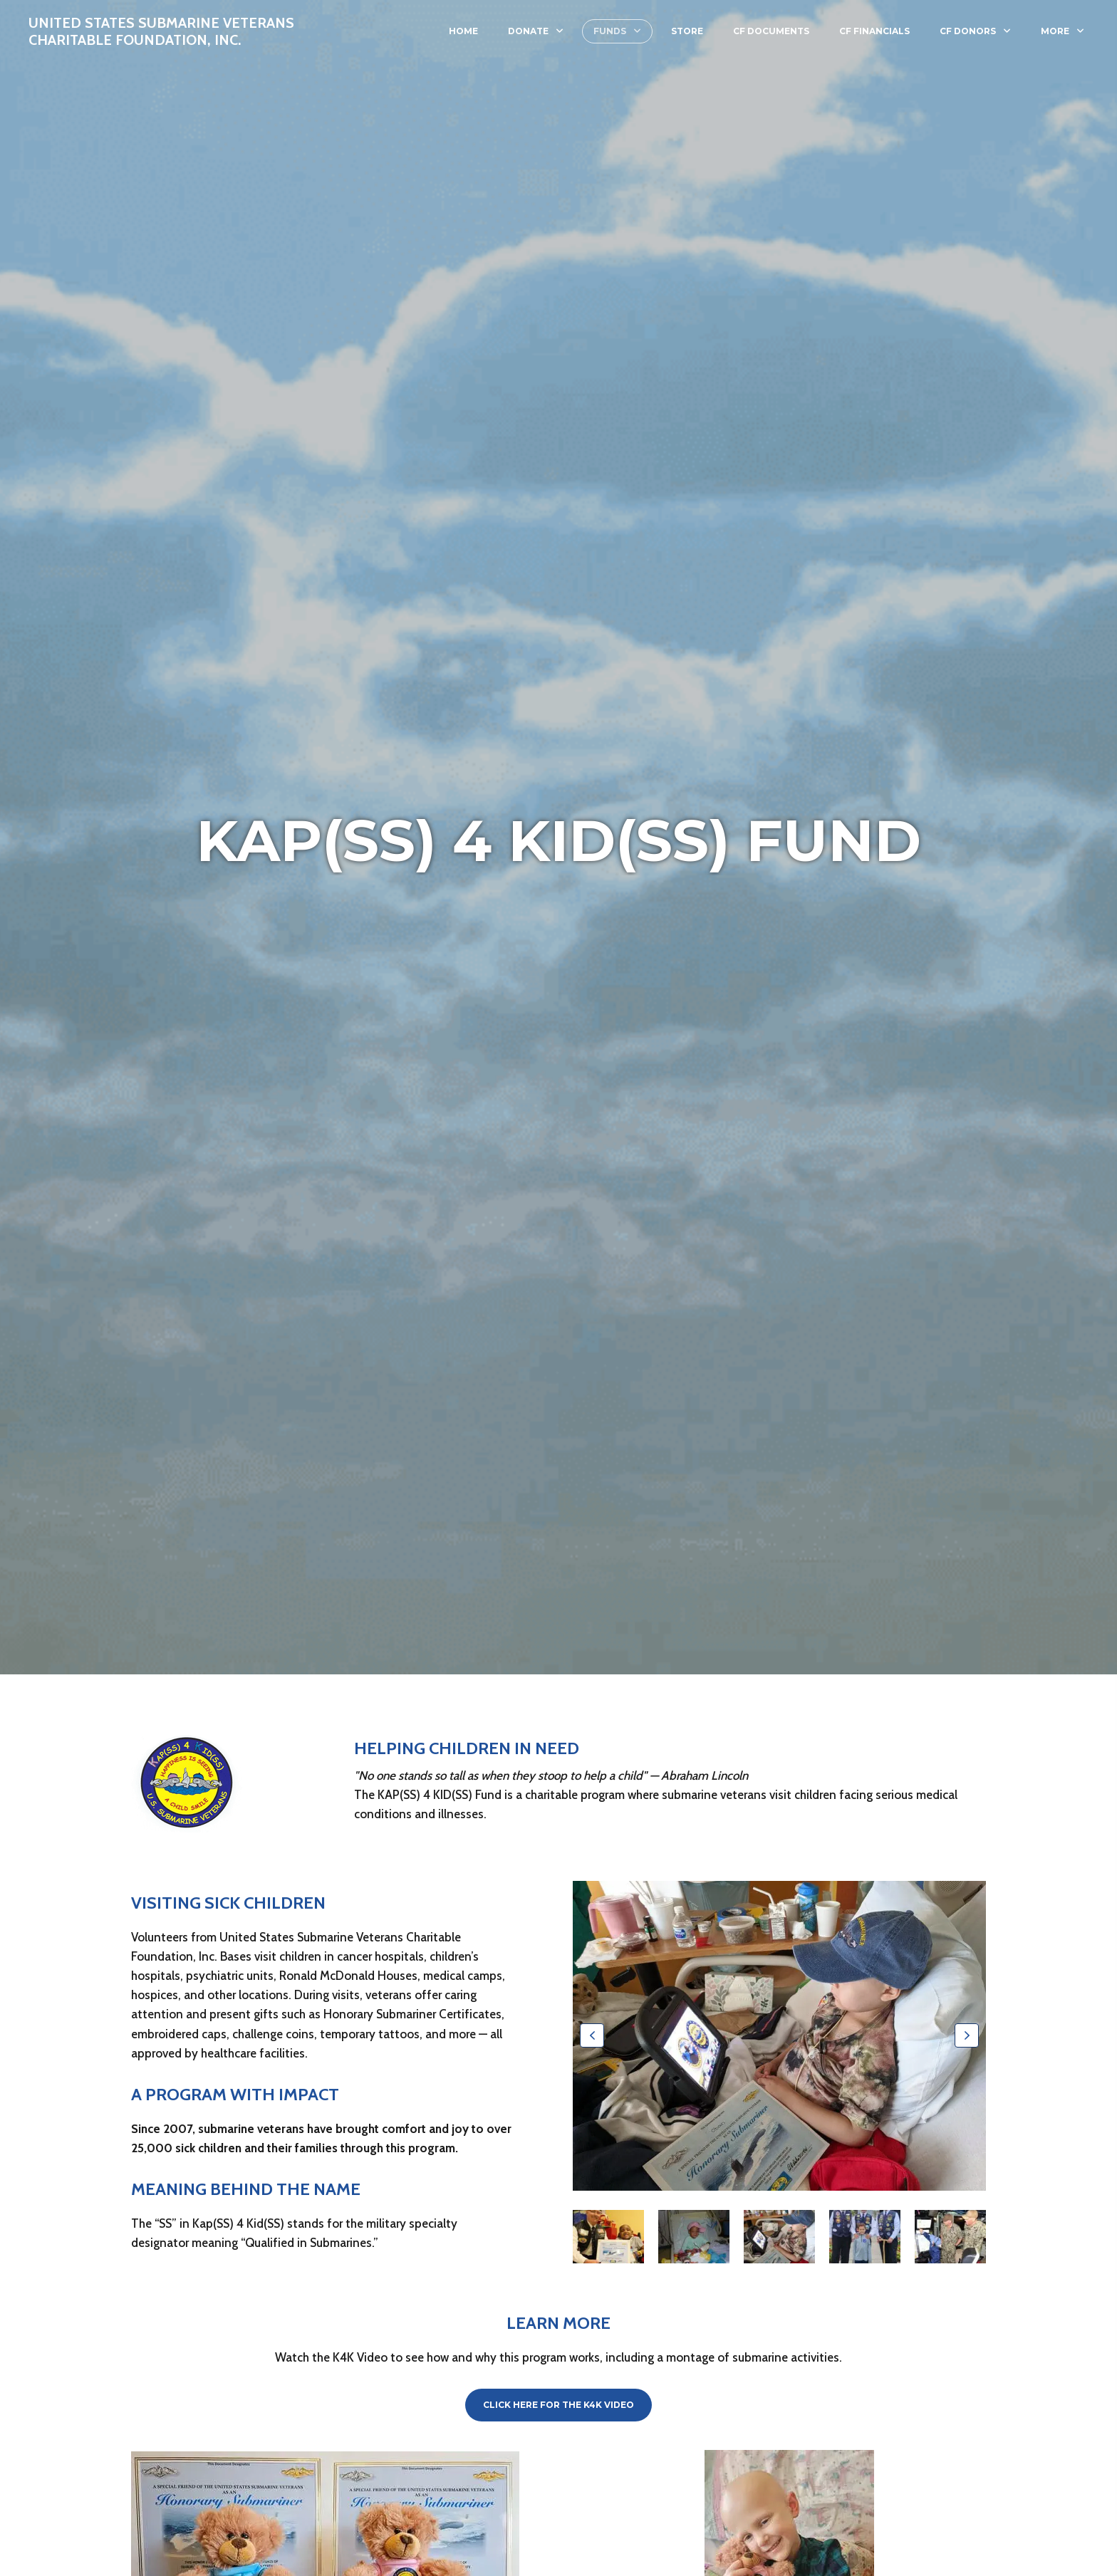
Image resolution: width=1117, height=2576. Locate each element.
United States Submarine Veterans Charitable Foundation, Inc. (161, 31)
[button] (592, 2035)
